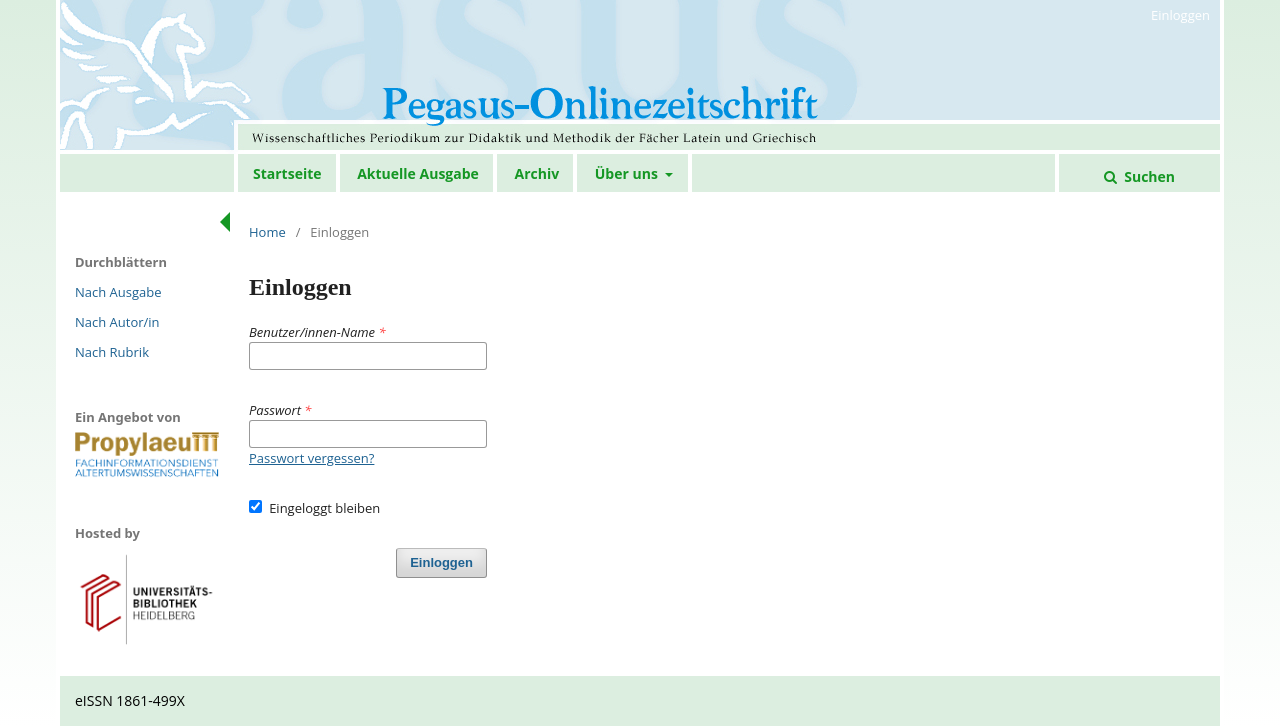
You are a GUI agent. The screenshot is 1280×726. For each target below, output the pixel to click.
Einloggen (1180, 15)
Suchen (1148, 176)
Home (267, 232)
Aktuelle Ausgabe (418, 173)
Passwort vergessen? (311, 458)
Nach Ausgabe (118, 292)
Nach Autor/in (117, 322)
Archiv (536, 173)
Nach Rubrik (112, 352)
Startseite (287, 173)
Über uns (628, 173)
